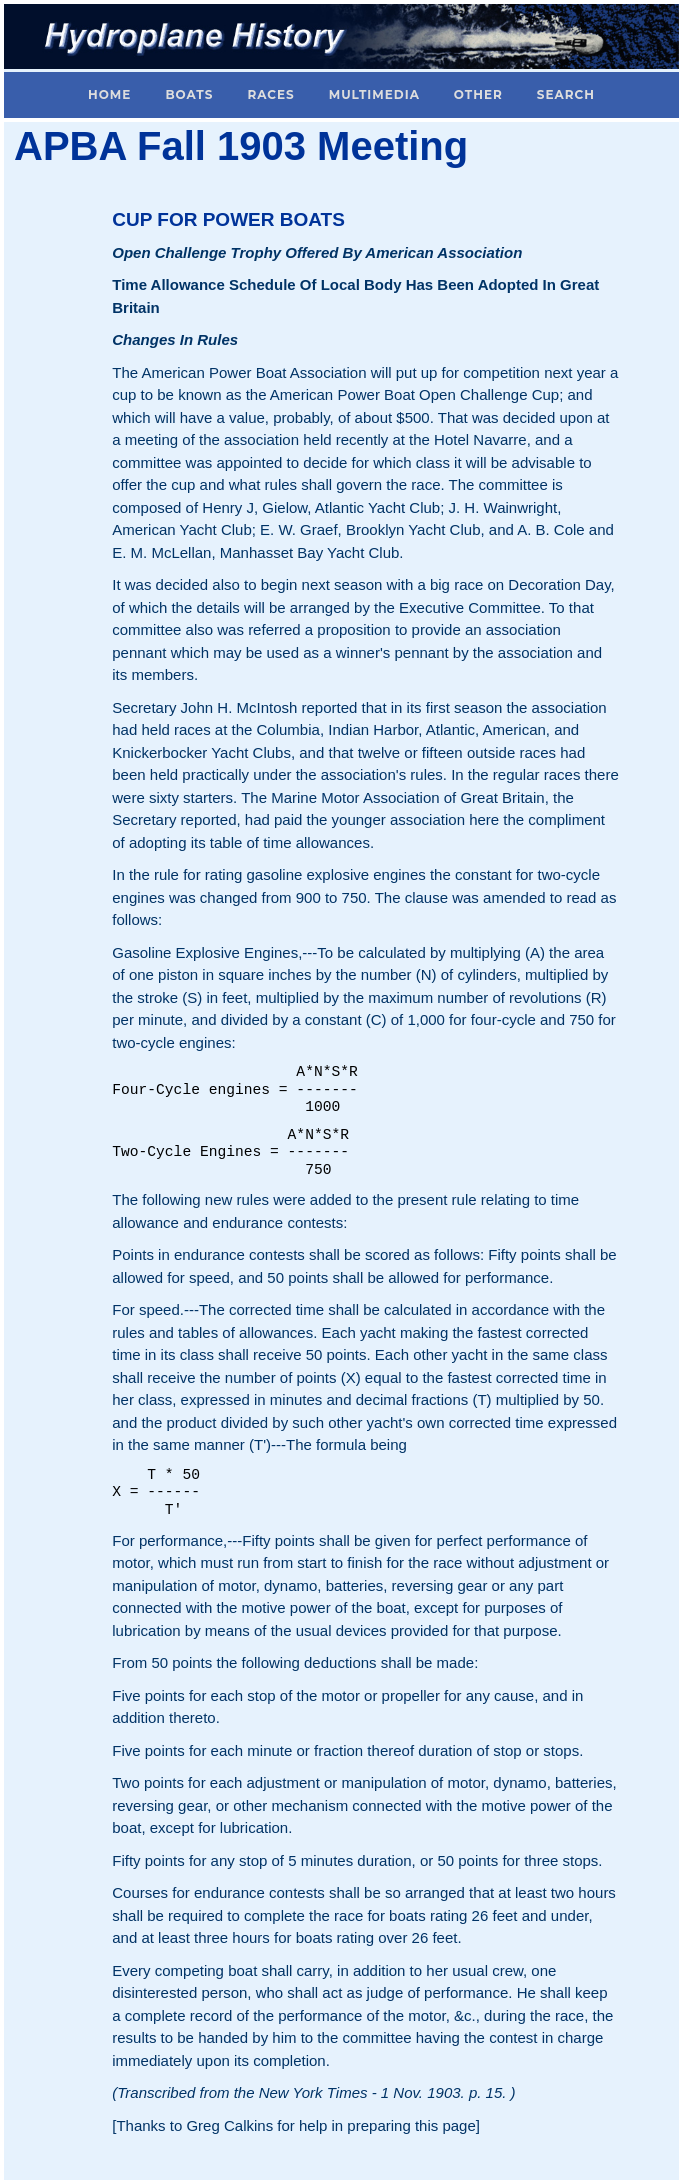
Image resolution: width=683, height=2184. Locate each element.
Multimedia (374, 94)
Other (478, 94)
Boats (189, 94)
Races (270, 94)
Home (109, 94)
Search (566, 94)
